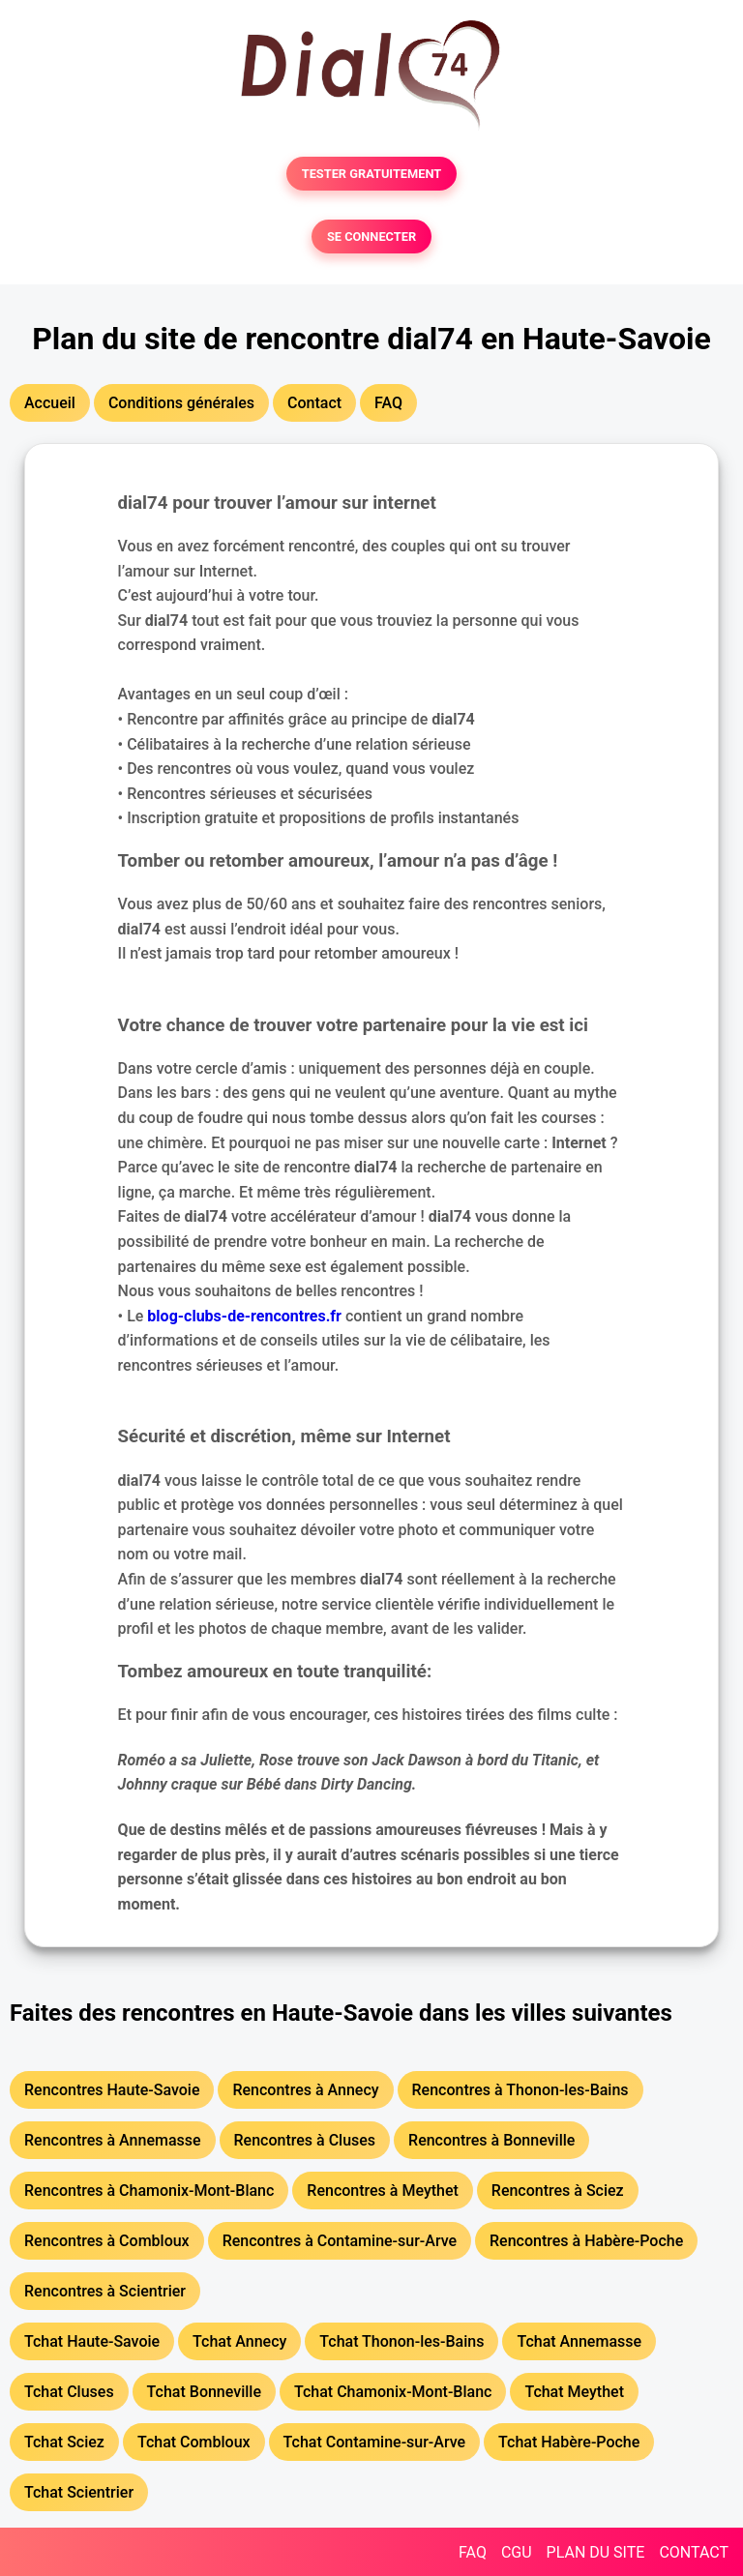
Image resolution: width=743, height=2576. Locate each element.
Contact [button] (314, 403)
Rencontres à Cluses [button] (305, 2140)
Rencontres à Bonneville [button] (491, 2140)
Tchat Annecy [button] (239, 2341)
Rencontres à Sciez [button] (557, 2190)
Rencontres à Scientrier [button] (105, 2291)
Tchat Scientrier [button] (79, 2492)
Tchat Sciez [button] (64, 2442)
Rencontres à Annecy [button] (305, 2090)
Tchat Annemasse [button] (579, 2341)
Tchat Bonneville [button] (204, 2392)
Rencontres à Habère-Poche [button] (586, 2241)
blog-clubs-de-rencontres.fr (244, 1316)
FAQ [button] (388, 403)
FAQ (473, 2552)
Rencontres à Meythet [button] (383, 2190)
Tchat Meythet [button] (574, 2392)
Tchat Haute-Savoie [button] (92, 2341)
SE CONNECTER (371, 236)
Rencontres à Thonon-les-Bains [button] (520, 2090)
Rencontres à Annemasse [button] (112, 2140)
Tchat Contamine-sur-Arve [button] (374, 2442)
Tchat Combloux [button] (194, 2442)
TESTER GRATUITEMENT (372, 173)
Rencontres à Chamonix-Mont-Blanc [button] (149, 2190)
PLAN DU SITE (596, 2552)
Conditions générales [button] (181, 403)
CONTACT (693, 2552)
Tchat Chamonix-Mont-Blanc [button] (392, 2392)
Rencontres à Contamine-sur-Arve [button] (340, 2241)
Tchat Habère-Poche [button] (568, 2442)
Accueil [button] (49, 403)
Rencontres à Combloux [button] (107, 2241)
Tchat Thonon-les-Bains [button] (401, 2341)
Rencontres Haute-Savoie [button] (111, 2090)
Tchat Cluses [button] (69, 2392)
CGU (516, 2552)
